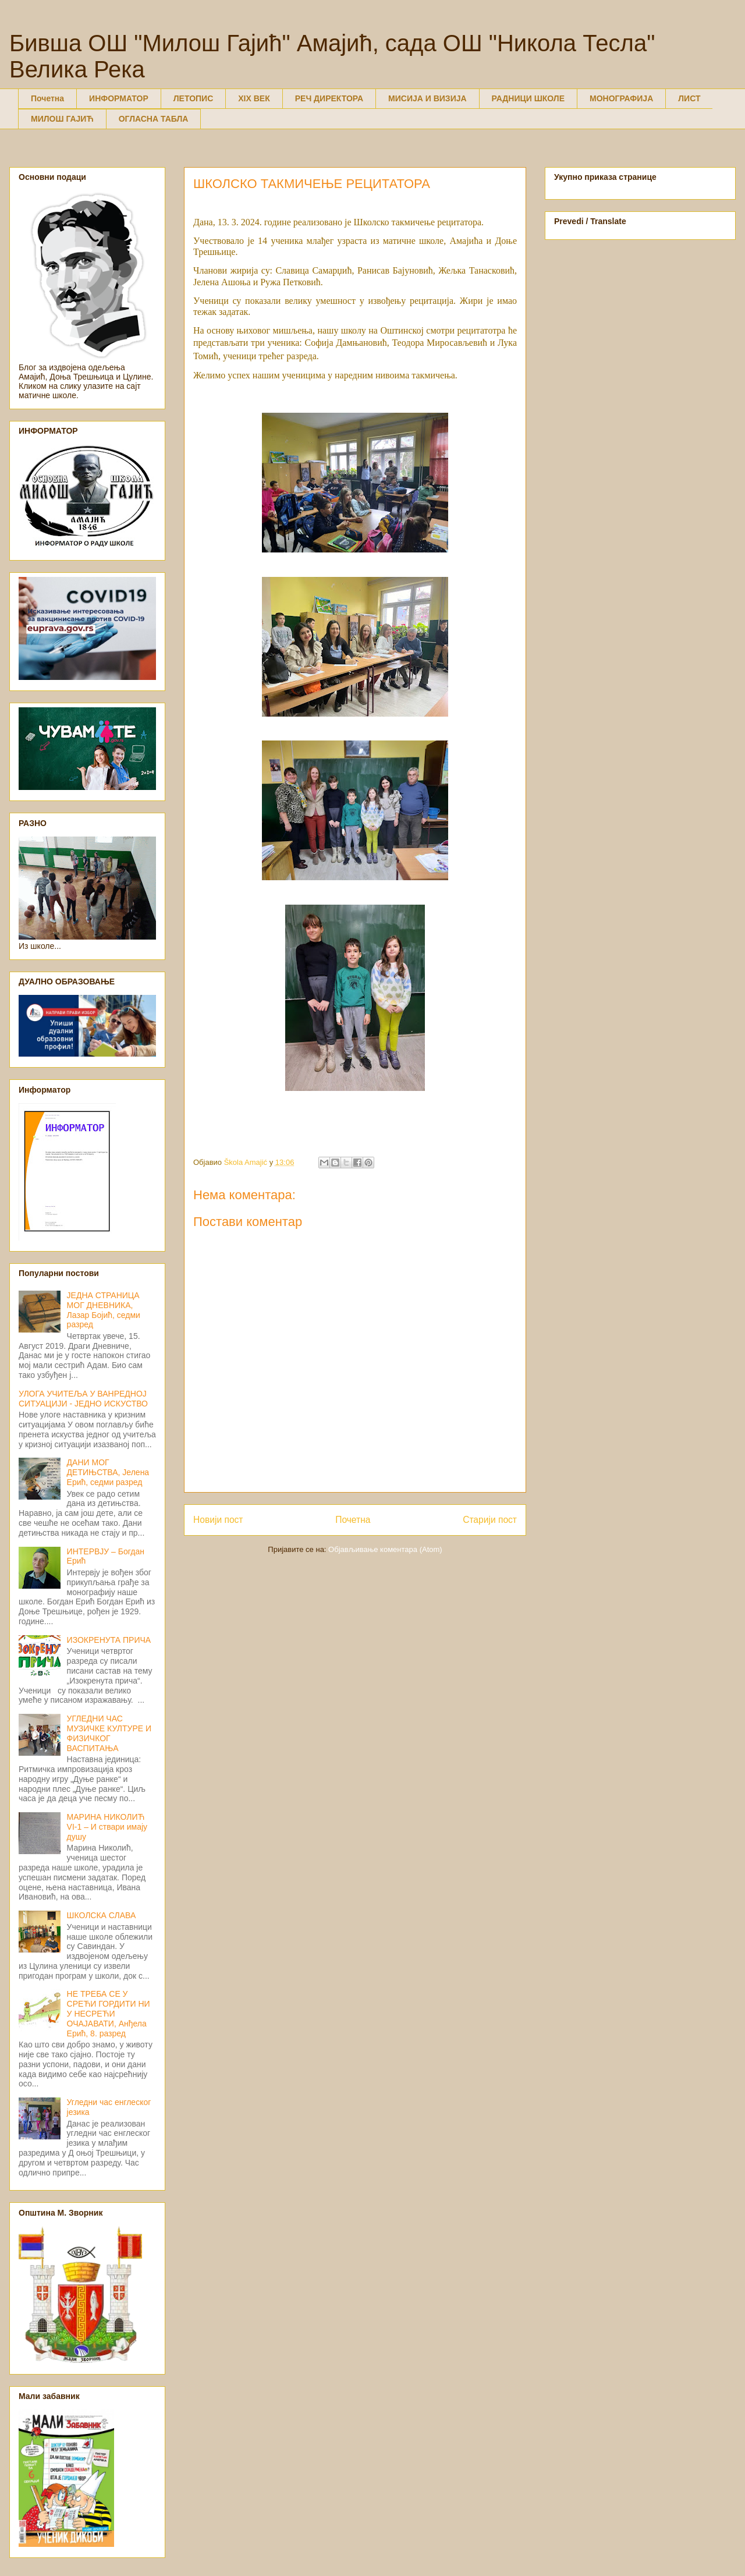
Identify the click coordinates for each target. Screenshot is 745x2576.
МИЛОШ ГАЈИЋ (62, 118)
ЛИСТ (689, 98)
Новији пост (218, 1520)
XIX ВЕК (253, 98)
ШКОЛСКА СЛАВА (101, 1915)
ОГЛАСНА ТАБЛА (154, 118)
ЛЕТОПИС (193, 98)
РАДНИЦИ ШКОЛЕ (528, 98)
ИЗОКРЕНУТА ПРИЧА (109, 1640)
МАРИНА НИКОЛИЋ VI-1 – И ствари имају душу (107, 1826)
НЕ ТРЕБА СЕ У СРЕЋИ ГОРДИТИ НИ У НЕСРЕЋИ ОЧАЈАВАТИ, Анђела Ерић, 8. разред (108, 2013)
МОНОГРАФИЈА (621, 98)
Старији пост (490, 1520)
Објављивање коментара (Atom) (385, 1549)
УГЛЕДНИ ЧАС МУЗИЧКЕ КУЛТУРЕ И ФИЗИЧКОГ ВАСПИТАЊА (109, 1733)
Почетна (47, 98)
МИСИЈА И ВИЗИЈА (427, 98)
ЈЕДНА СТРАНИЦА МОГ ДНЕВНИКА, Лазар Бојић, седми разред (103, 1310)
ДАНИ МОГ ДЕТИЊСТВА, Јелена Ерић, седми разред (108, 1472)
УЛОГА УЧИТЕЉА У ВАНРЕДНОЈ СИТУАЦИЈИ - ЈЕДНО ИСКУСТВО (83, 1398)
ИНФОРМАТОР (118, 98)
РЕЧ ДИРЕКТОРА (329, 98)
